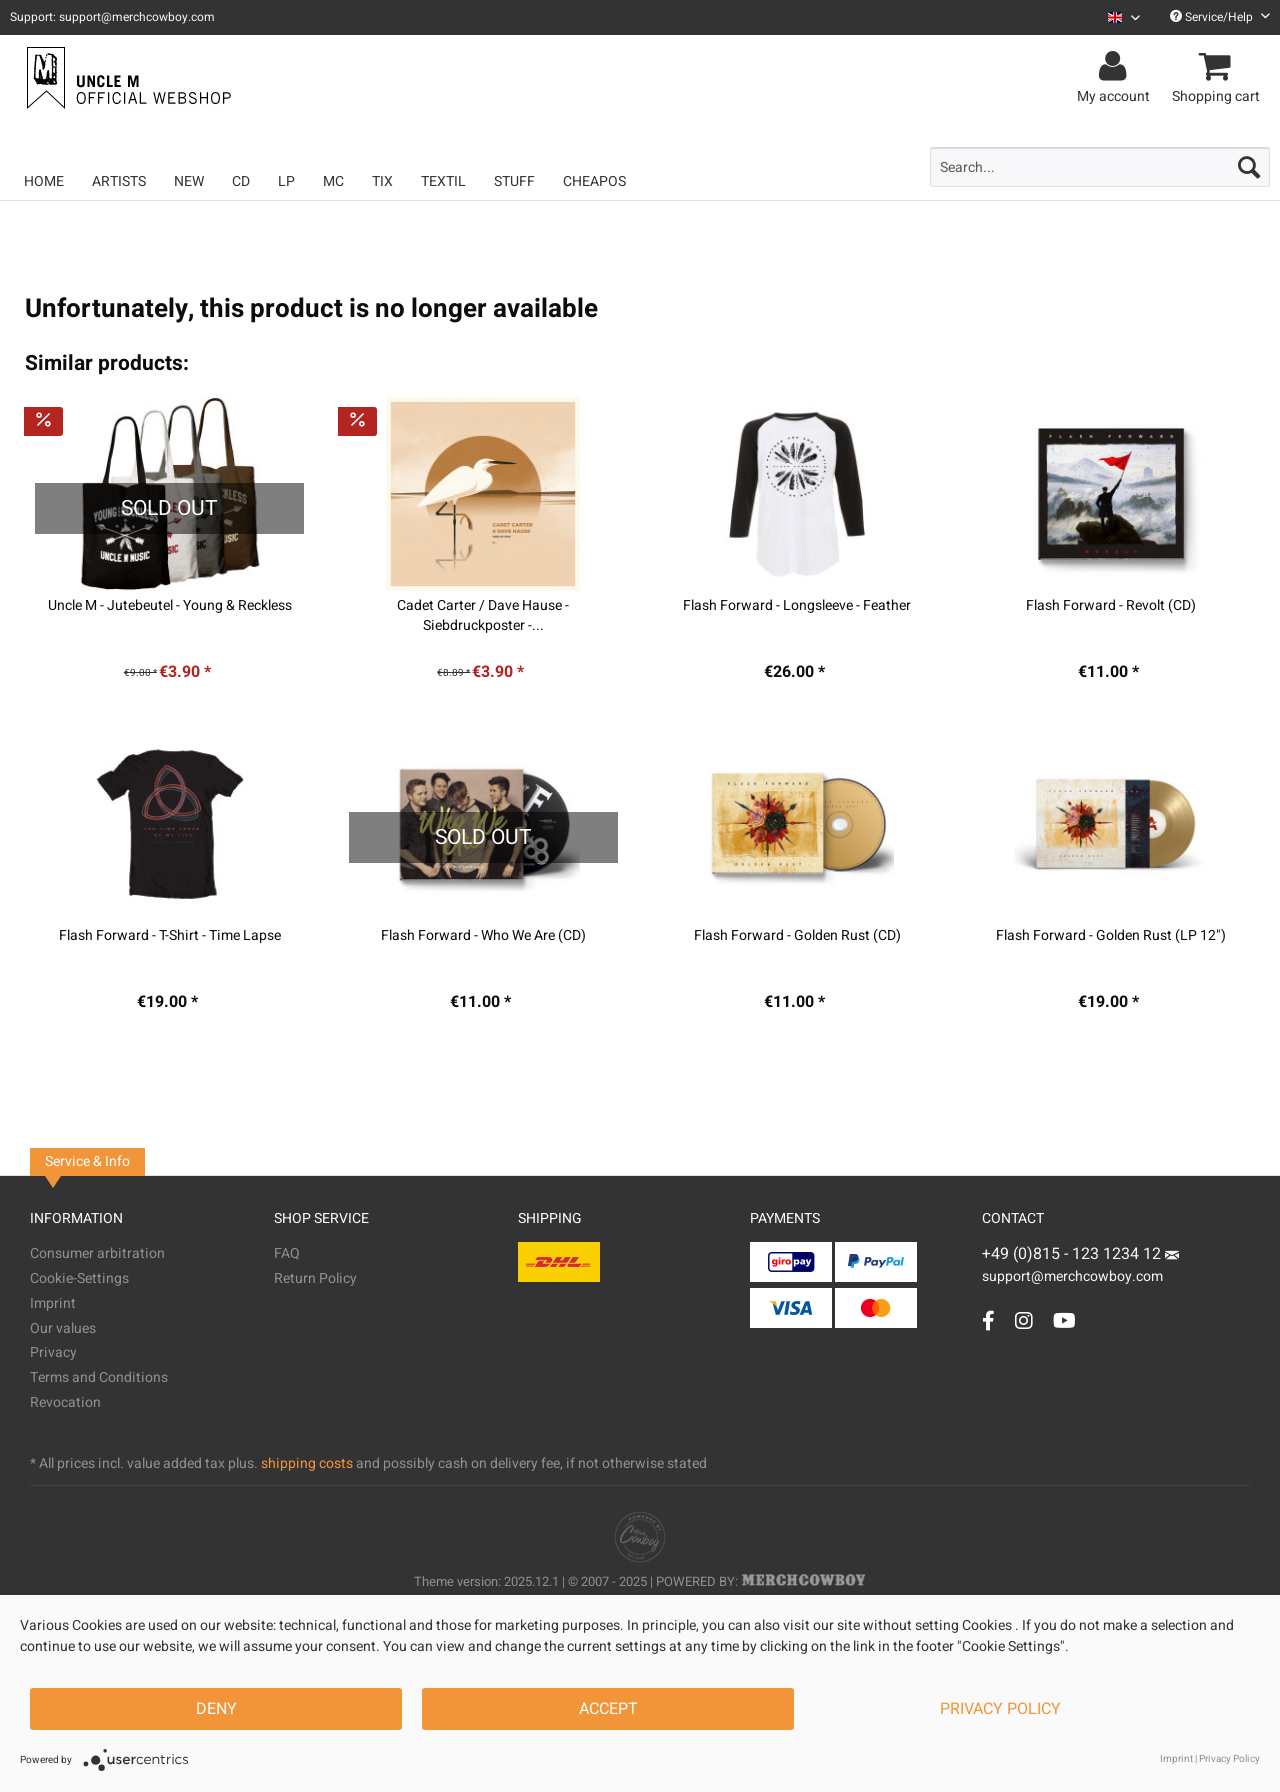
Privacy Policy (1000, 1709)
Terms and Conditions (99, 1377)
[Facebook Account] (988, 1320)
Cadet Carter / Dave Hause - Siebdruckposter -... (483, 616)
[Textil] (443, 181)
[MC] (333, 181)
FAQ (287, 1253)
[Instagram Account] (1024, 1320)
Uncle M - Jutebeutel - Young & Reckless (170, 606)
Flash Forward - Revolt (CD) (1111, 606)
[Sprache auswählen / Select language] (1124, 17)
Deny (216, 1709)
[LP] (286, 181)
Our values (63, 1328)
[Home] (44, 181)
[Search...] (1100, 167)
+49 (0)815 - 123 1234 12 (1073, 1254)
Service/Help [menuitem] (1220, 17)
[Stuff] (514, 181)
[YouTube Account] (1064, 1320)
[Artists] (119, 181)
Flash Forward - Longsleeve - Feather (797, 606)
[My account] (1116, 67)
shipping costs (307, 1463)
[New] (189, 181)
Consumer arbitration (97, 1253)
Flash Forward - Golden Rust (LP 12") (1111, 936)
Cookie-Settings (79, 1278)
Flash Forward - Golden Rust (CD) (797, 936)
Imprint (53, 1303)
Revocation (65, 1402)
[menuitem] (1116, 17)
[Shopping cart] (1219, 67)
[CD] (241, 181)
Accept (608, 1709)
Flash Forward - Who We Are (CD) (483, 936)
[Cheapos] (594, 181)
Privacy (53, 1352)
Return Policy (315, 1278)
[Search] (1249, 167)
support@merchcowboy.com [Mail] (1080, 1269)
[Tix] (382, 181)
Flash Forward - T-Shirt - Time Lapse (170, 936)
